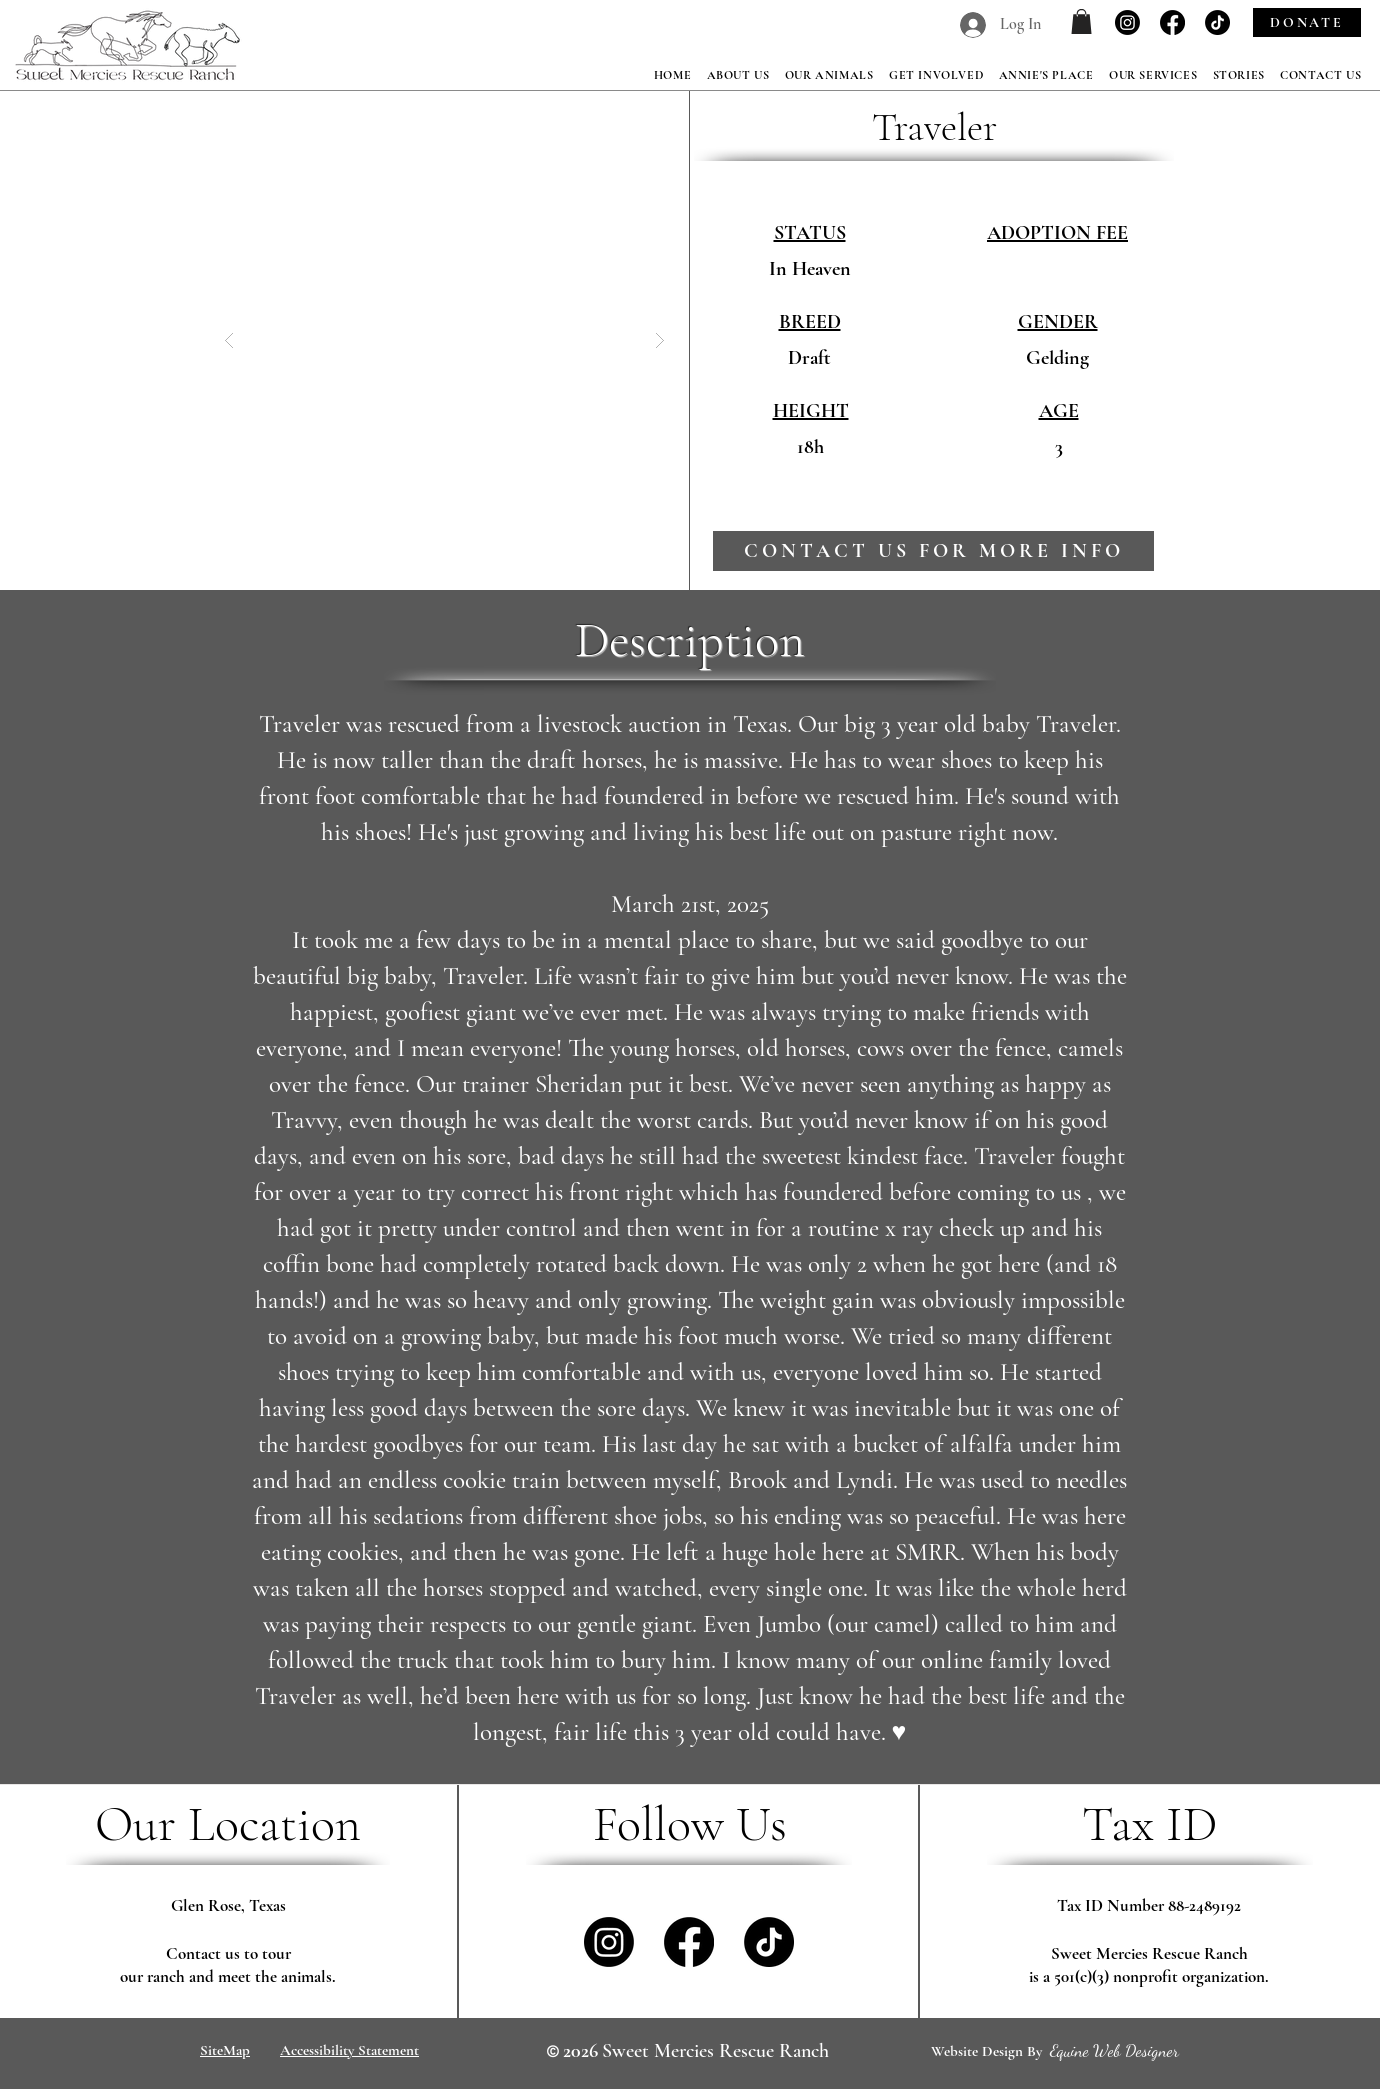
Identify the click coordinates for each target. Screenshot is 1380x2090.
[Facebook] (1172, 22)
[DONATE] (1307, 22)
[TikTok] (1217, 22)
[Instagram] (1127, 22)
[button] (1081, 21)
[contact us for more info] (933, 551)
